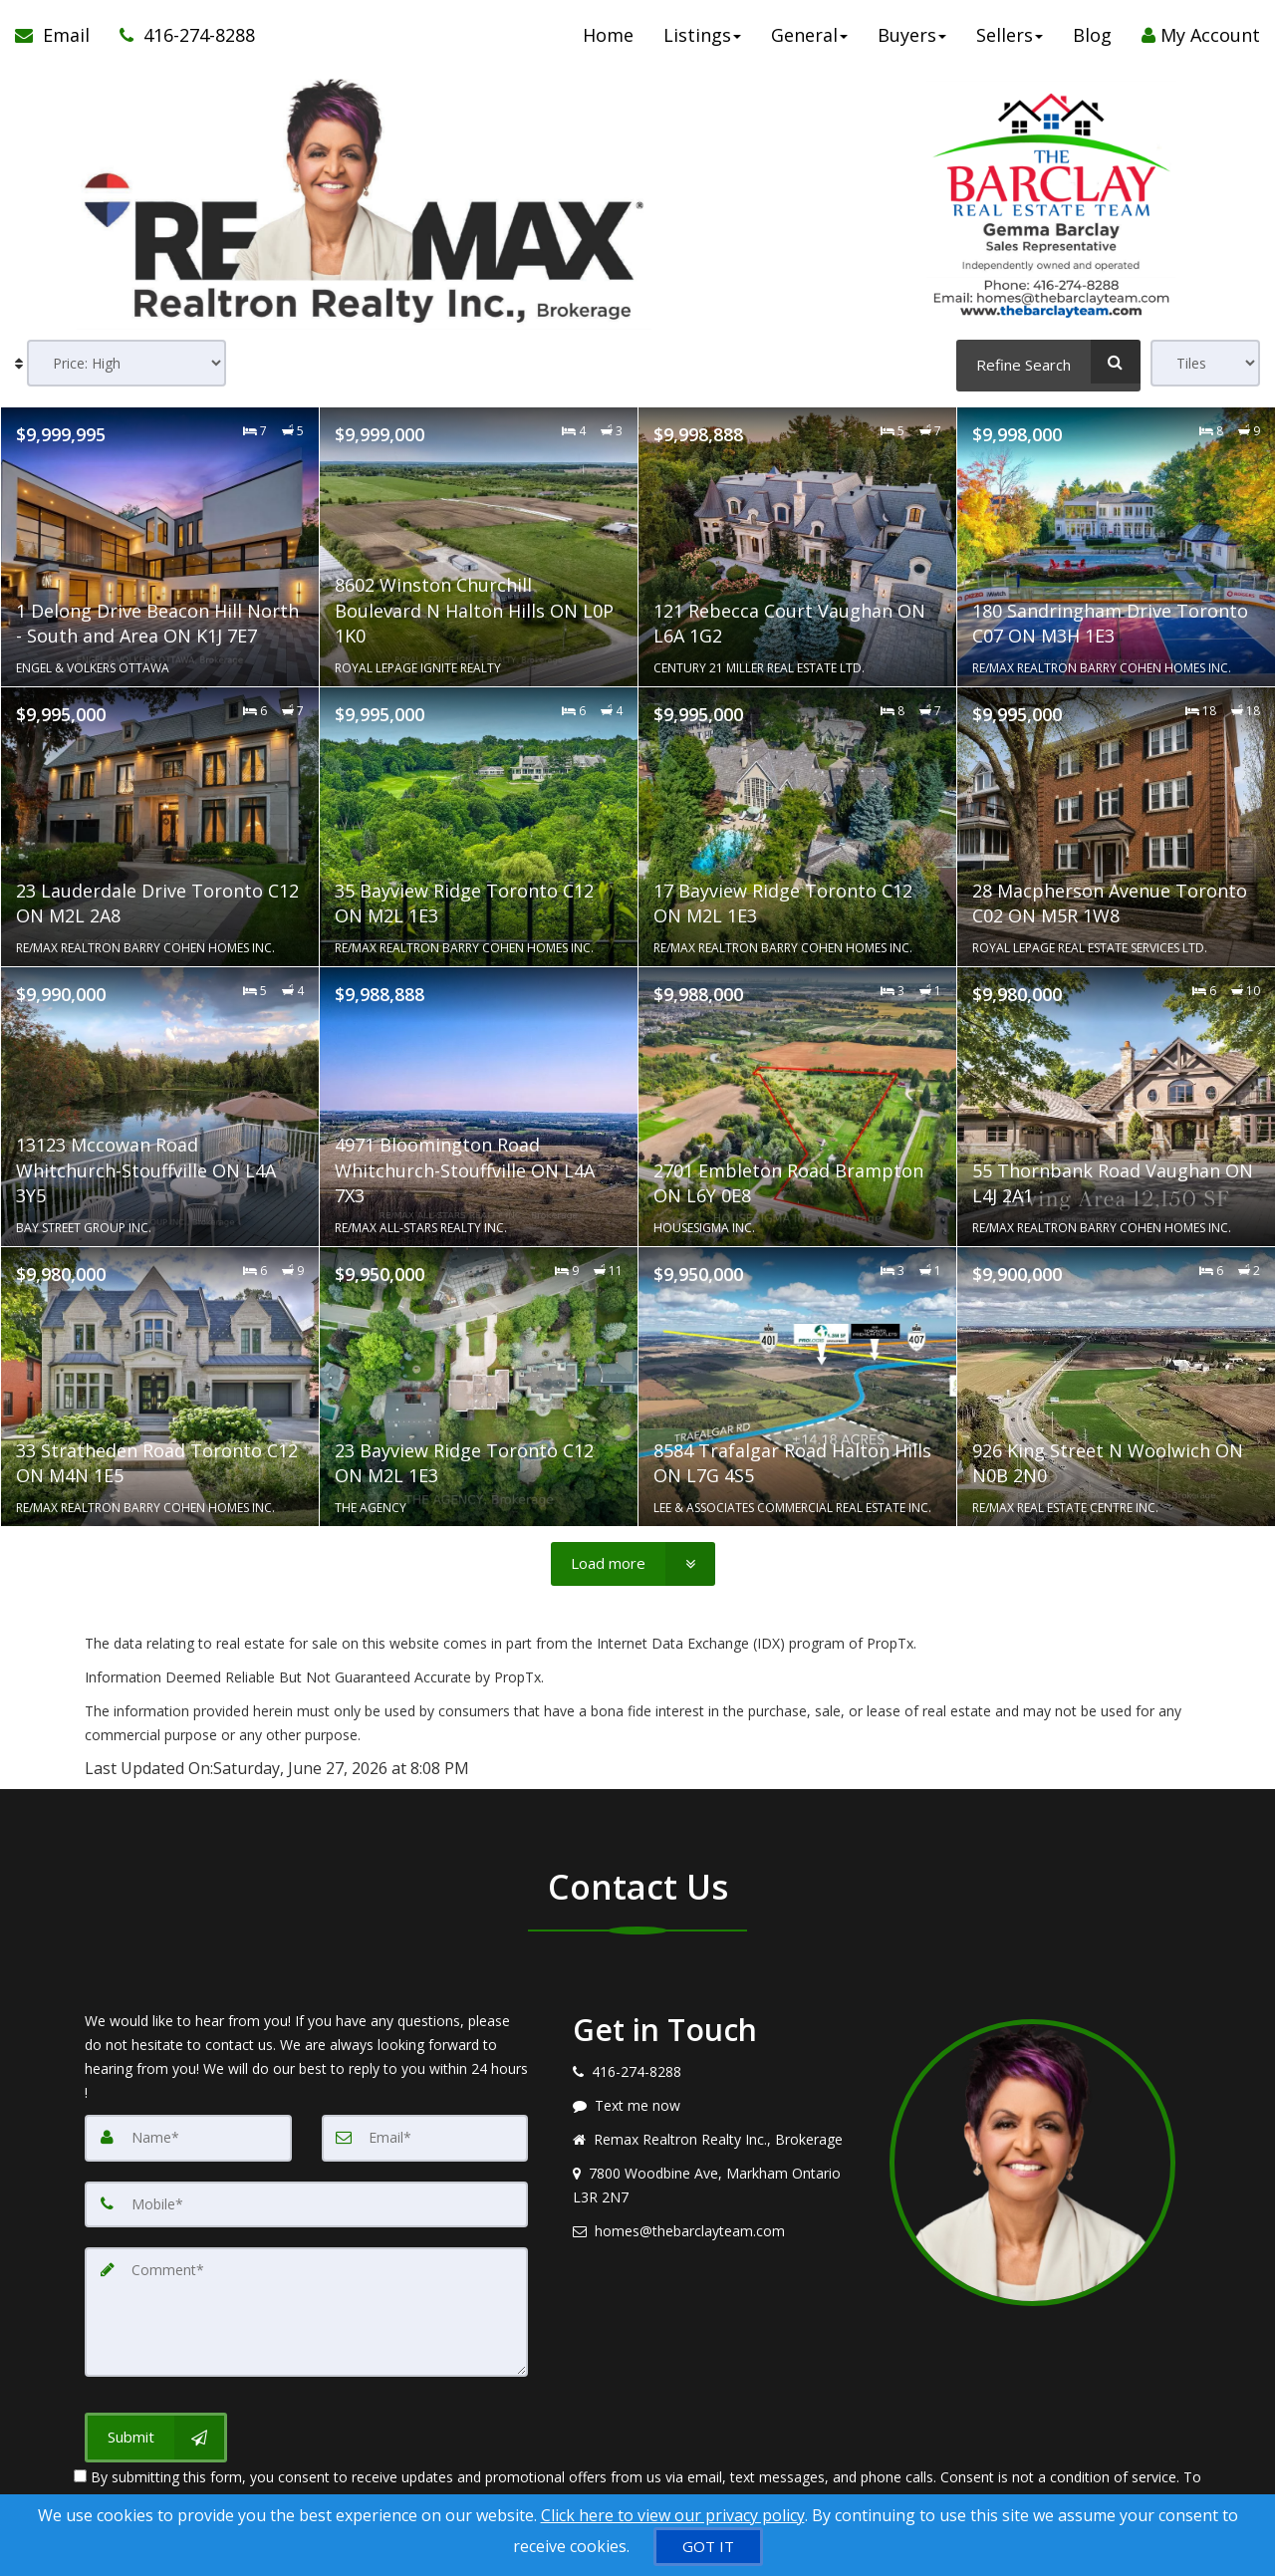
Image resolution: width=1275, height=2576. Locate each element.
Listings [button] (702, 40)
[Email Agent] (60, 40)
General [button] (809, 40)
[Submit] (156, 2432)
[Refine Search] (1048, 362)
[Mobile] (306, 2203)
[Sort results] (126, 363)
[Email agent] (716, 2231)
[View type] (1205, 363)
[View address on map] (716, 2185)
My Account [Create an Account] (1201, 40)
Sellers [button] (1009, 40)
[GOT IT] (708, 2546)
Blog (1092, 40)
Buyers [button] (912, 40)
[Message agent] (716, 2106)
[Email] (425, 2138)
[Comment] (306, 2309)
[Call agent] (180, 40)
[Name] (188, 2138)
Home (608, 40)
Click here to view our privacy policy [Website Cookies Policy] (673, 2515)
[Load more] (633, 1563)
